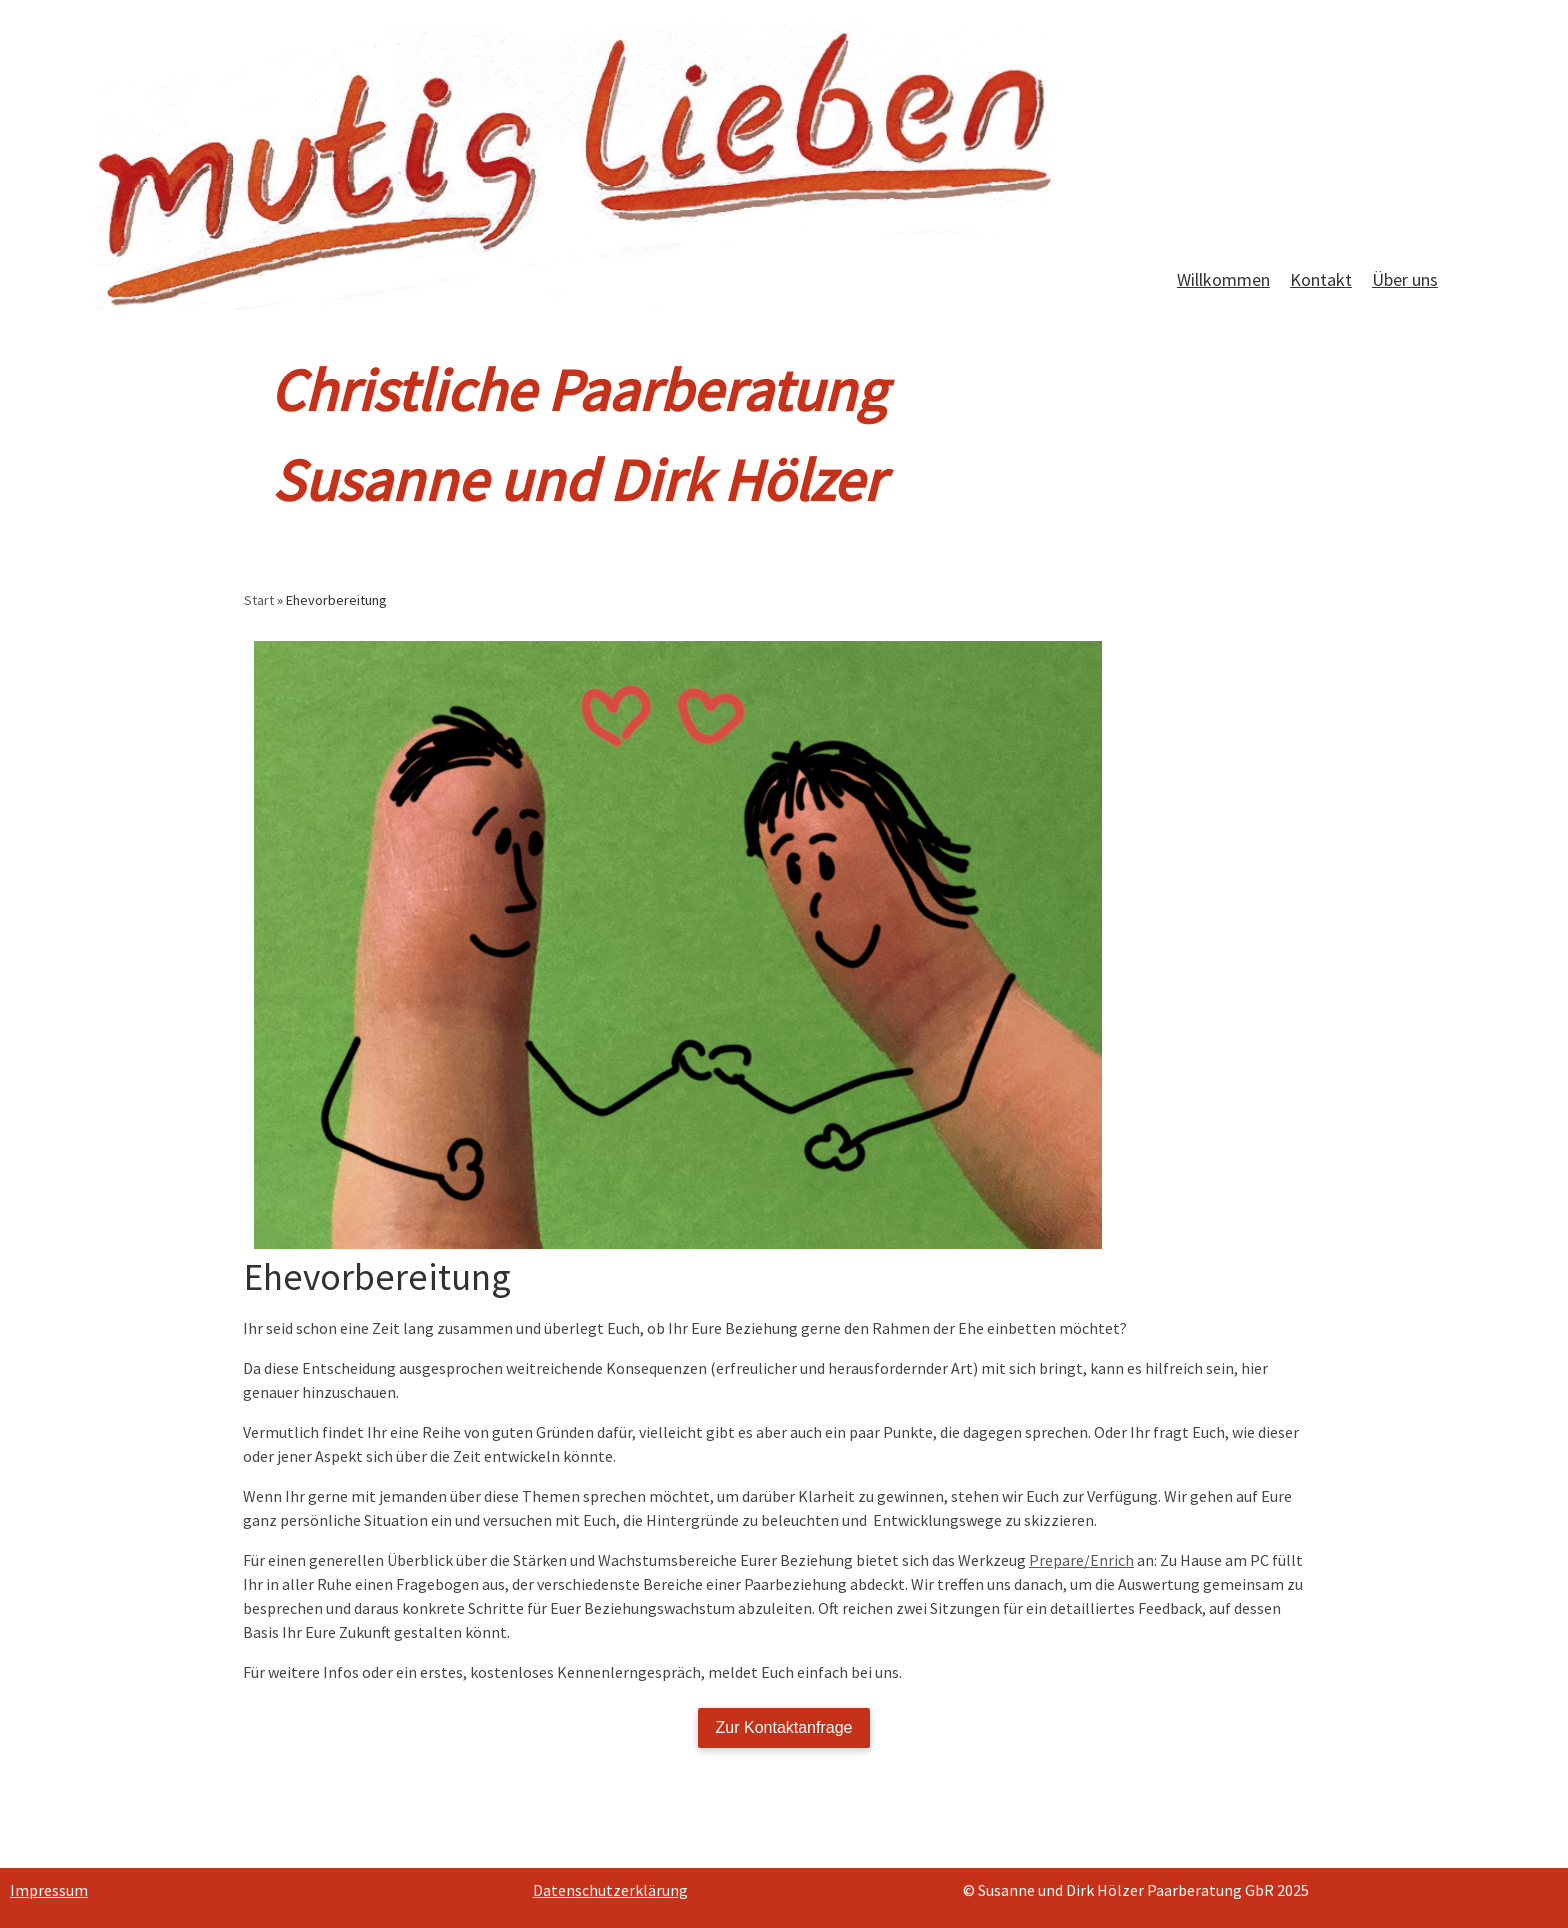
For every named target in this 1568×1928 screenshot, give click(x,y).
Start (259, 600)
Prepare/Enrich (1081, 1560)
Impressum (49, 1890)
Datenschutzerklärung (610, 1890)
